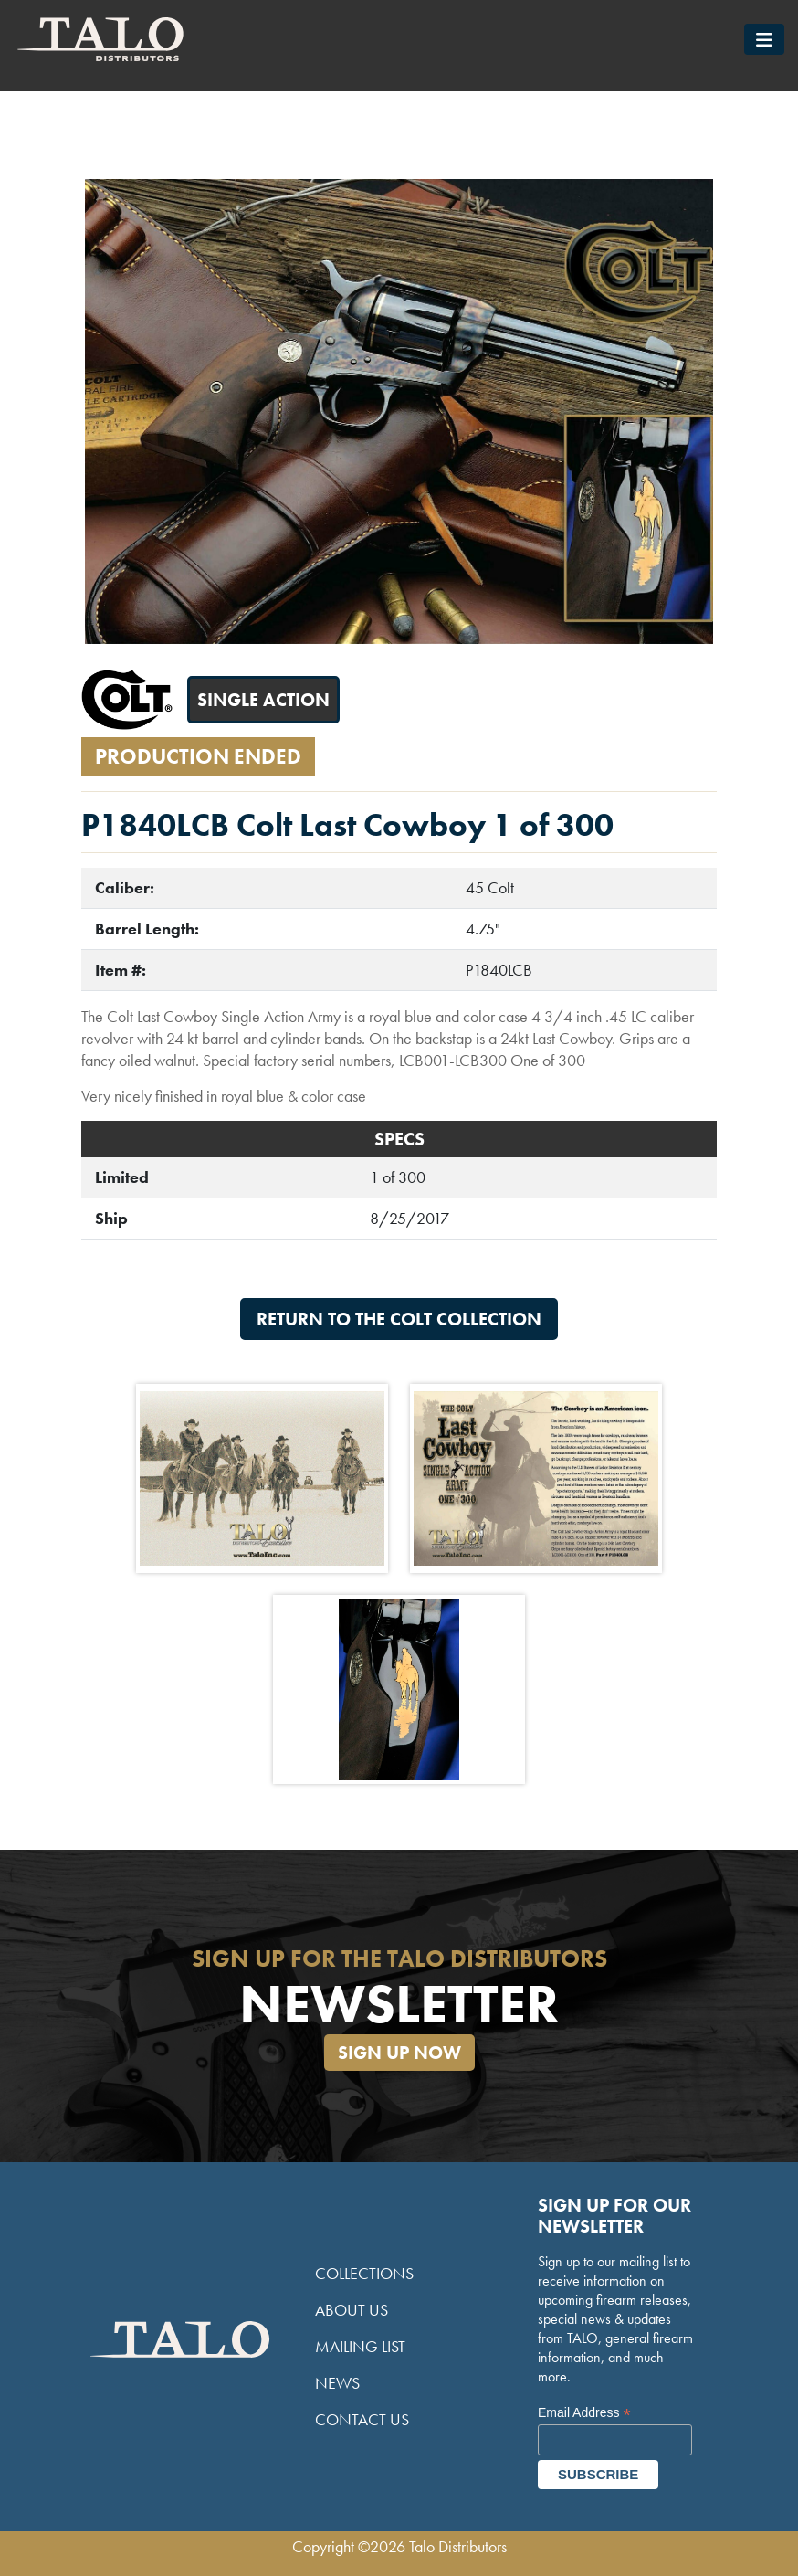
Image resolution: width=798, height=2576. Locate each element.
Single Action (263, 700)
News (337, 2382)
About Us (351, 2309)
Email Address (584, 2413)
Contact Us (362, 2419)
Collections (364, 2273)
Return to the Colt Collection (399, 1319)
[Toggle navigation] (764, 39)
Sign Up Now (399, 2052)
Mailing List (360, 2346)
